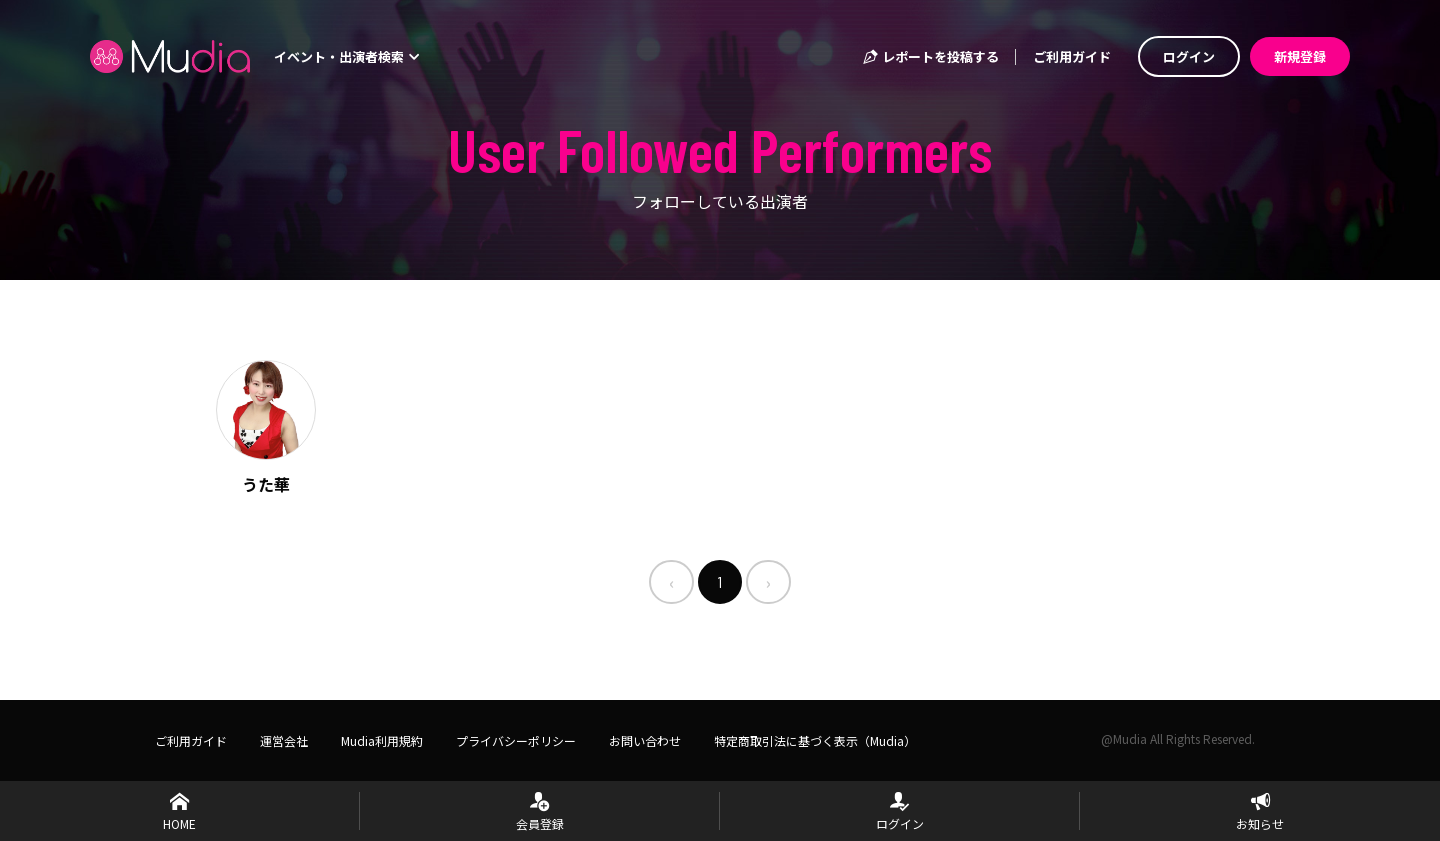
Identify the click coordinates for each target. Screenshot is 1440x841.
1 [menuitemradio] (720, 581)
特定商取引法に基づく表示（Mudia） (815, 740)
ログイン (1189, 56)
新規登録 (1300, 56)
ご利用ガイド (1072, 56)
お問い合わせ (645, 740)
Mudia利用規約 (382, 740)
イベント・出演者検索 (347, 56)
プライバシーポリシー (516, 740)
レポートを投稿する (930, 56)
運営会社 (284, 740)
